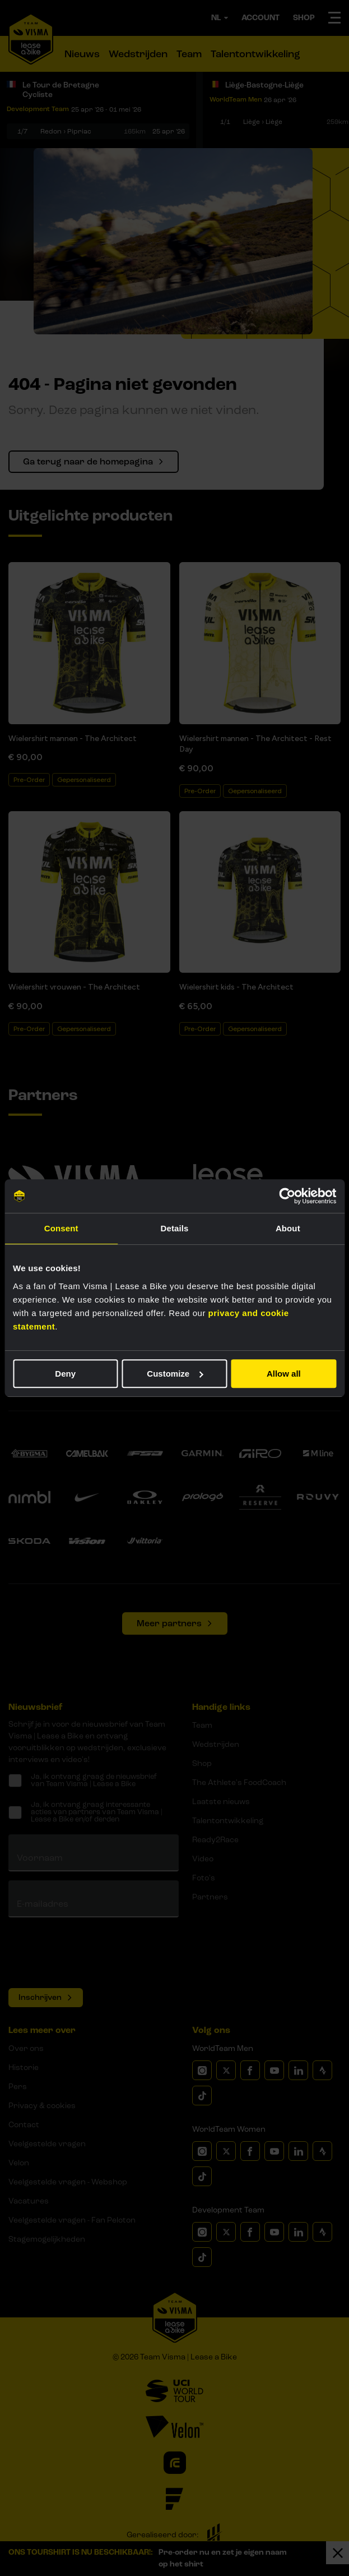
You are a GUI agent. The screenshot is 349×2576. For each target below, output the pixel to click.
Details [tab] (175, 1228)
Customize (175, 1373)
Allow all (284, 1373)
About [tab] (288, 1228)
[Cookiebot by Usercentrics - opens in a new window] (287, 1196)
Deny (65, 1373)
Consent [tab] (61, 1228)
